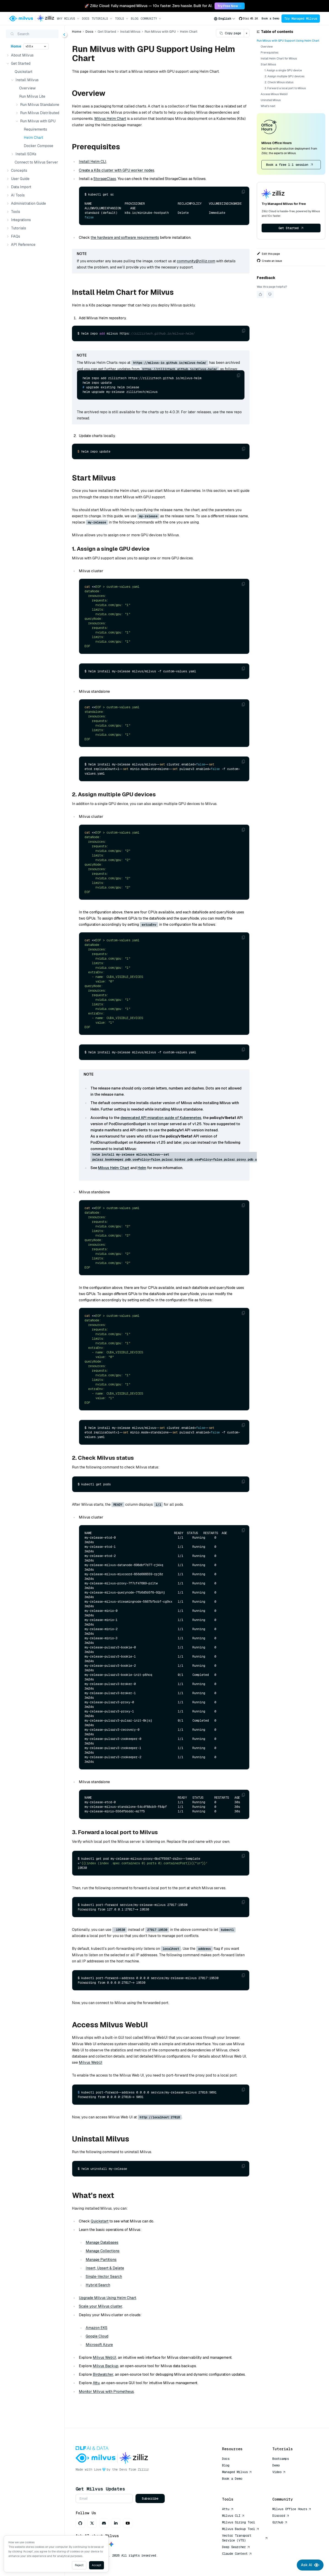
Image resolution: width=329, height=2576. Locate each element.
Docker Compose (38, 145)
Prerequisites (269, 52)
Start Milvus (268, 64)
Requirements (35, 129)
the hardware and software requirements (125, 237)
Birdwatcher (103, 2374)
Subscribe (150, 2498)
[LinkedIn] (115, 2523)
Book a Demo (270, 18)
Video (279, 2472)
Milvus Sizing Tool (238, 2522)
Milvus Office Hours (291, 2509)
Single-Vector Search (104, 2276)
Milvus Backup (105, 2366)
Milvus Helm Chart (110, 118)
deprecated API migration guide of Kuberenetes (160, 1117)
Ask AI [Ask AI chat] (310, 2565)
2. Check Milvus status (279, 82)
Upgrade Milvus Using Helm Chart (107, 2297)
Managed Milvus (237, 2472)
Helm (142, 1167)
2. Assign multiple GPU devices (284, 76)
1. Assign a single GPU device (283, 70)
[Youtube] (127, 2523)
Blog (134, 18)
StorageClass (104, 178)
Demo (276, 2465)
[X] (92, 2523)
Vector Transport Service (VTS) (245, 2537)
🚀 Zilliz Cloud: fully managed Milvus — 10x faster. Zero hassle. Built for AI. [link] (148, 5)
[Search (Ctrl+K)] (32, 34)
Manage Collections (102, 2251)
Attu (96, 2382)
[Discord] (104, 2523)
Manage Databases (102, 2242)
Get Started (291, 228)
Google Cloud (97, 2336)
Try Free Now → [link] (229, 6)
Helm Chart (33, 137)
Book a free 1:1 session (289, 165)
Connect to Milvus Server (36, 162)
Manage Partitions (101, 2259)
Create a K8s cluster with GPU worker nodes (116, 170)
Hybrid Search (98, 2285)
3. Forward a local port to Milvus (285, 88)
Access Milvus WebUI (274, 94)
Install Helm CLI (92, 161)
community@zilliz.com (196, 261)
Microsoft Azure (99, 2344)
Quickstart (23, 71)
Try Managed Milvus (300, 18)
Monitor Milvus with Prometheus (106, 2391)
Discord (280, 2516)
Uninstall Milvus (271, 100)
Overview (27, 88)
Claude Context (237, 2554)
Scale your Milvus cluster (100, 2306)
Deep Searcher (236, 2547)
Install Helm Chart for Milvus (279, 58)
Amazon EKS (96, 2327)
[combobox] (224, 18)
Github (279, 2522)
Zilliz (143, 2469)
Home (16, 46)
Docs (85, 18)
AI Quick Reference (238, 2485)
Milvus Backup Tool (240, 2529)
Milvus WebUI (90, 2062)
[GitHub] (80, 2523)
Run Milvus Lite (32, 96)
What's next (268, 106)
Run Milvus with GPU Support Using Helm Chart (288, 40)
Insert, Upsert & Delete (105, 2268)
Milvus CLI (233, 2516)
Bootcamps (280, 2459)
